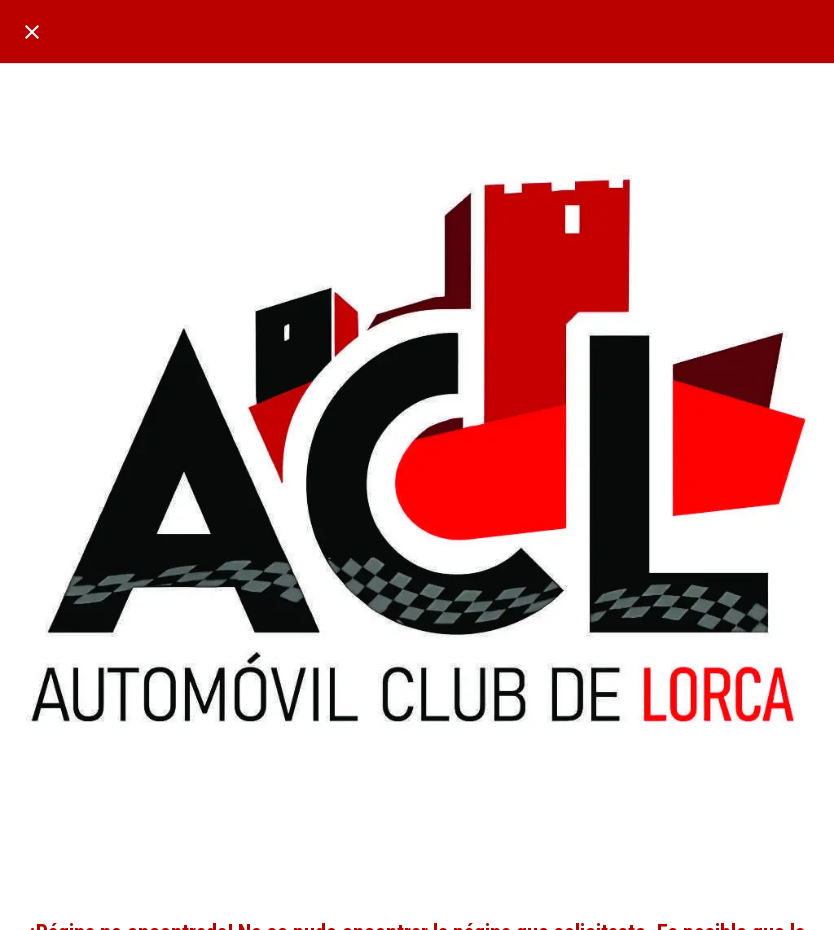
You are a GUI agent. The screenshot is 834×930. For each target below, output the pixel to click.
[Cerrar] (32, 32)
